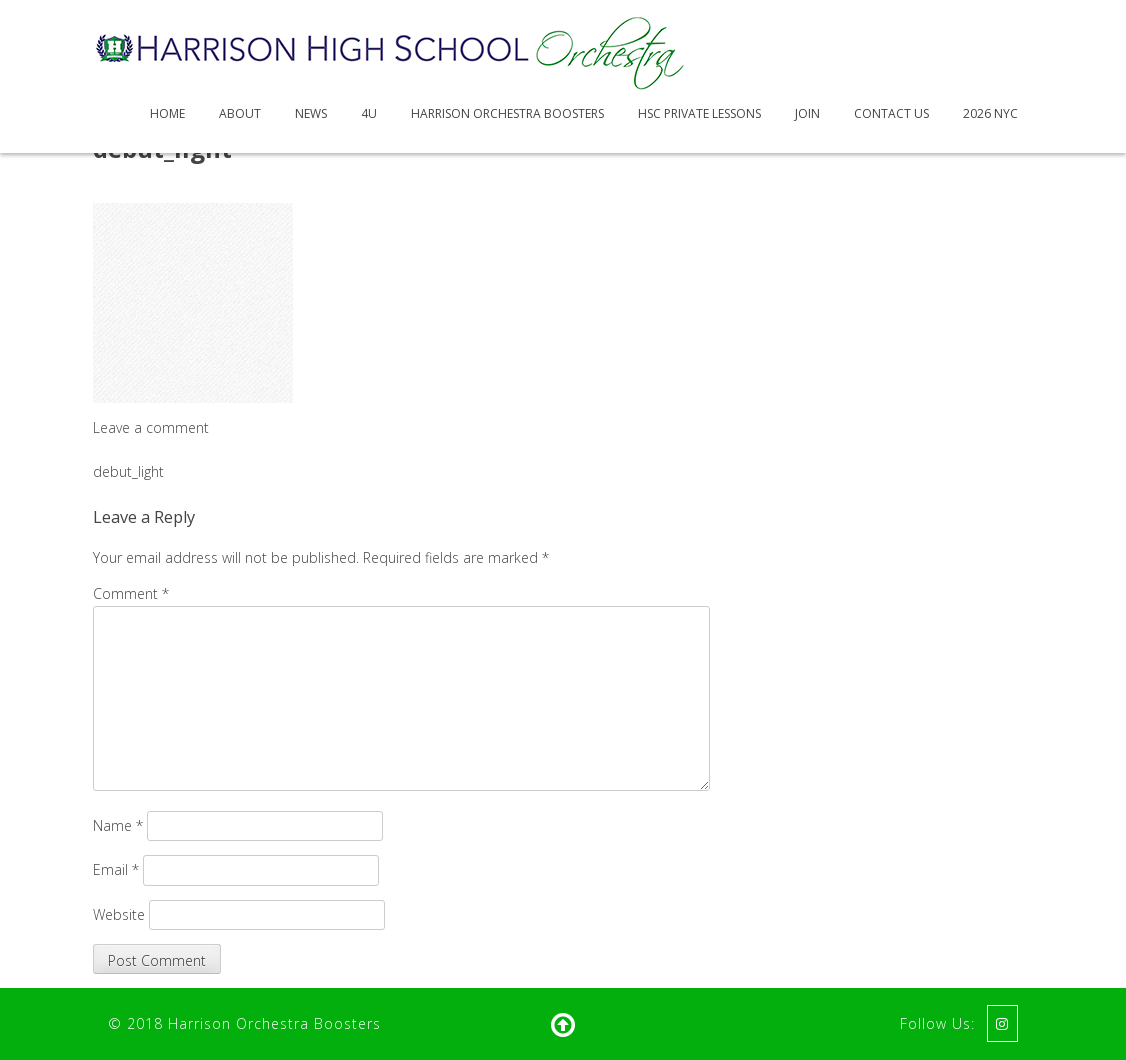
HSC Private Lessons (699, 113)
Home (167, 113)
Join (807, 113)
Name (118, 825)
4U (369, 113)
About (240, 113)
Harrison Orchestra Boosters (507, 113)
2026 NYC (990, 113)
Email (116, 869)
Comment (131, 593)
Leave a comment (151, 427)
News (311, 113)
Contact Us (891, 113)
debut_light (128, 471)
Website (119, 914)
